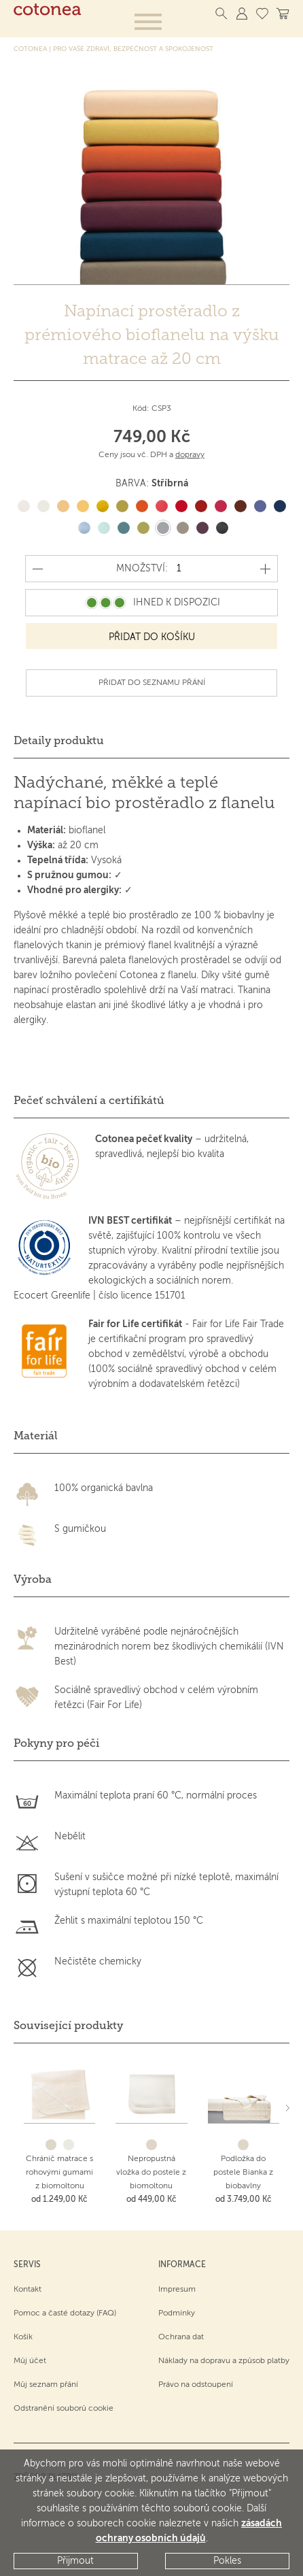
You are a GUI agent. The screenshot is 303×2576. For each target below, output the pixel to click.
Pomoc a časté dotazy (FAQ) (65, 2313)
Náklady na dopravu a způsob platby (223, 2361)
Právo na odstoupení (195, 2385)
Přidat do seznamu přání (152, 683)
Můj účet (30, 2361)
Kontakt (27, 2290)
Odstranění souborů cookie (63, 2409)
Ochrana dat (181, 2337)
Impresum (177, 2290)
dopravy (189, 455)
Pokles (227, 2561)
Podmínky (176, 2313)
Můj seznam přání (46, 2385)
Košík (23, 2337)
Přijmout (75, 2561)
